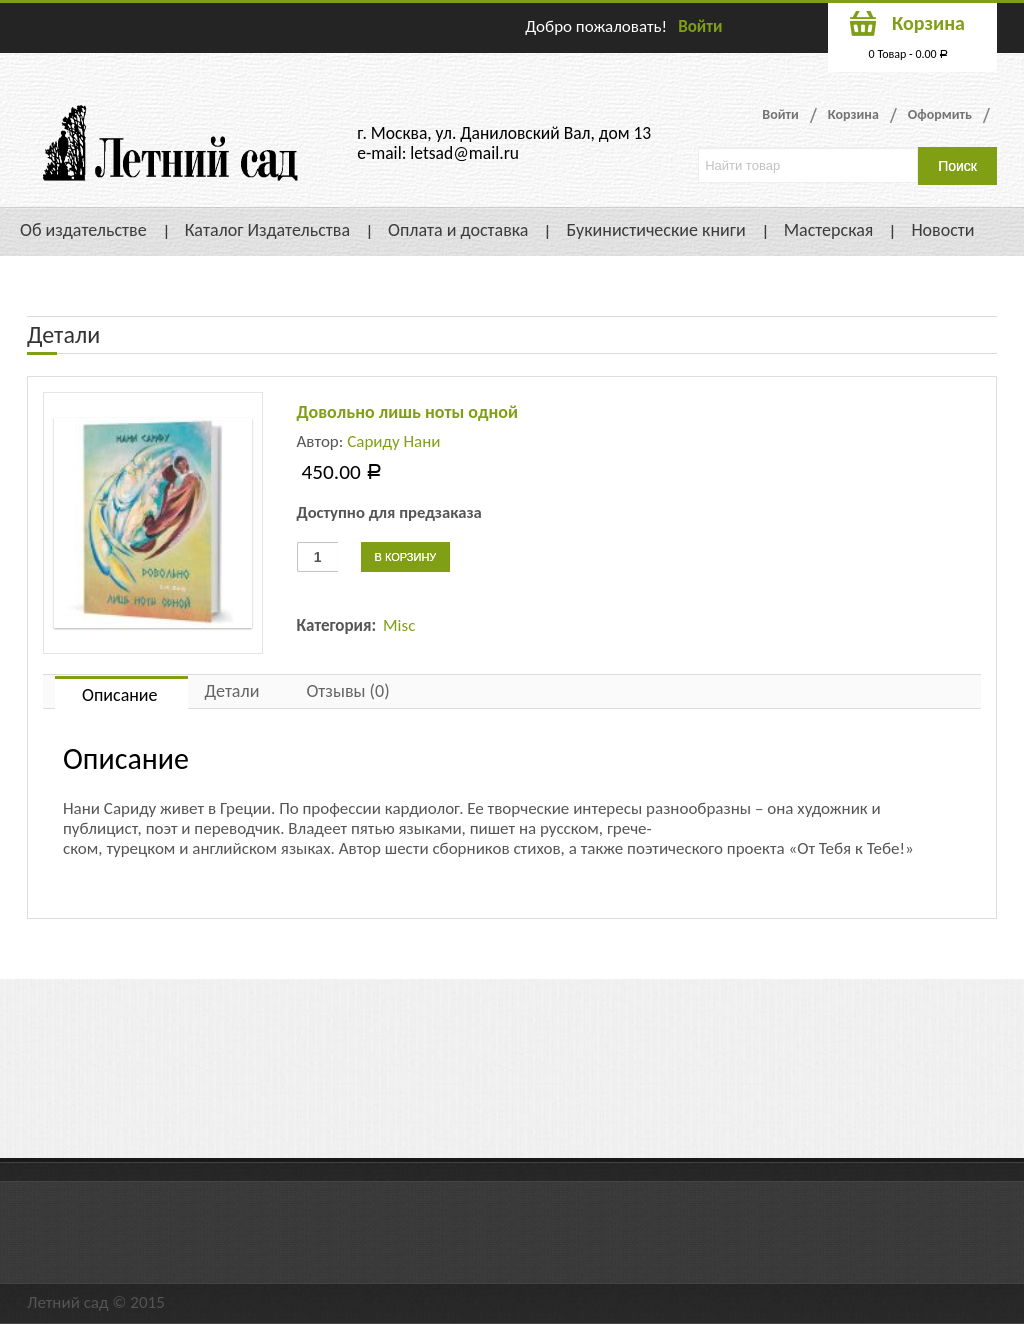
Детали (232, 691)
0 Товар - (909, 54)
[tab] (121, 692)
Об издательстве (83, 230)
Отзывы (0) (347, 691)
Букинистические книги (655, 230)
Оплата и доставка (458, 230)
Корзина (853, 114)
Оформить (940, 114)
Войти (700, 26)
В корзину (406, 557)
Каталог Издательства (267, 230)
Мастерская (829, 230)
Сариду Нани (393, 441)
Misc (399, 625)
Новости (942, 230)
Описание (120, 695)
